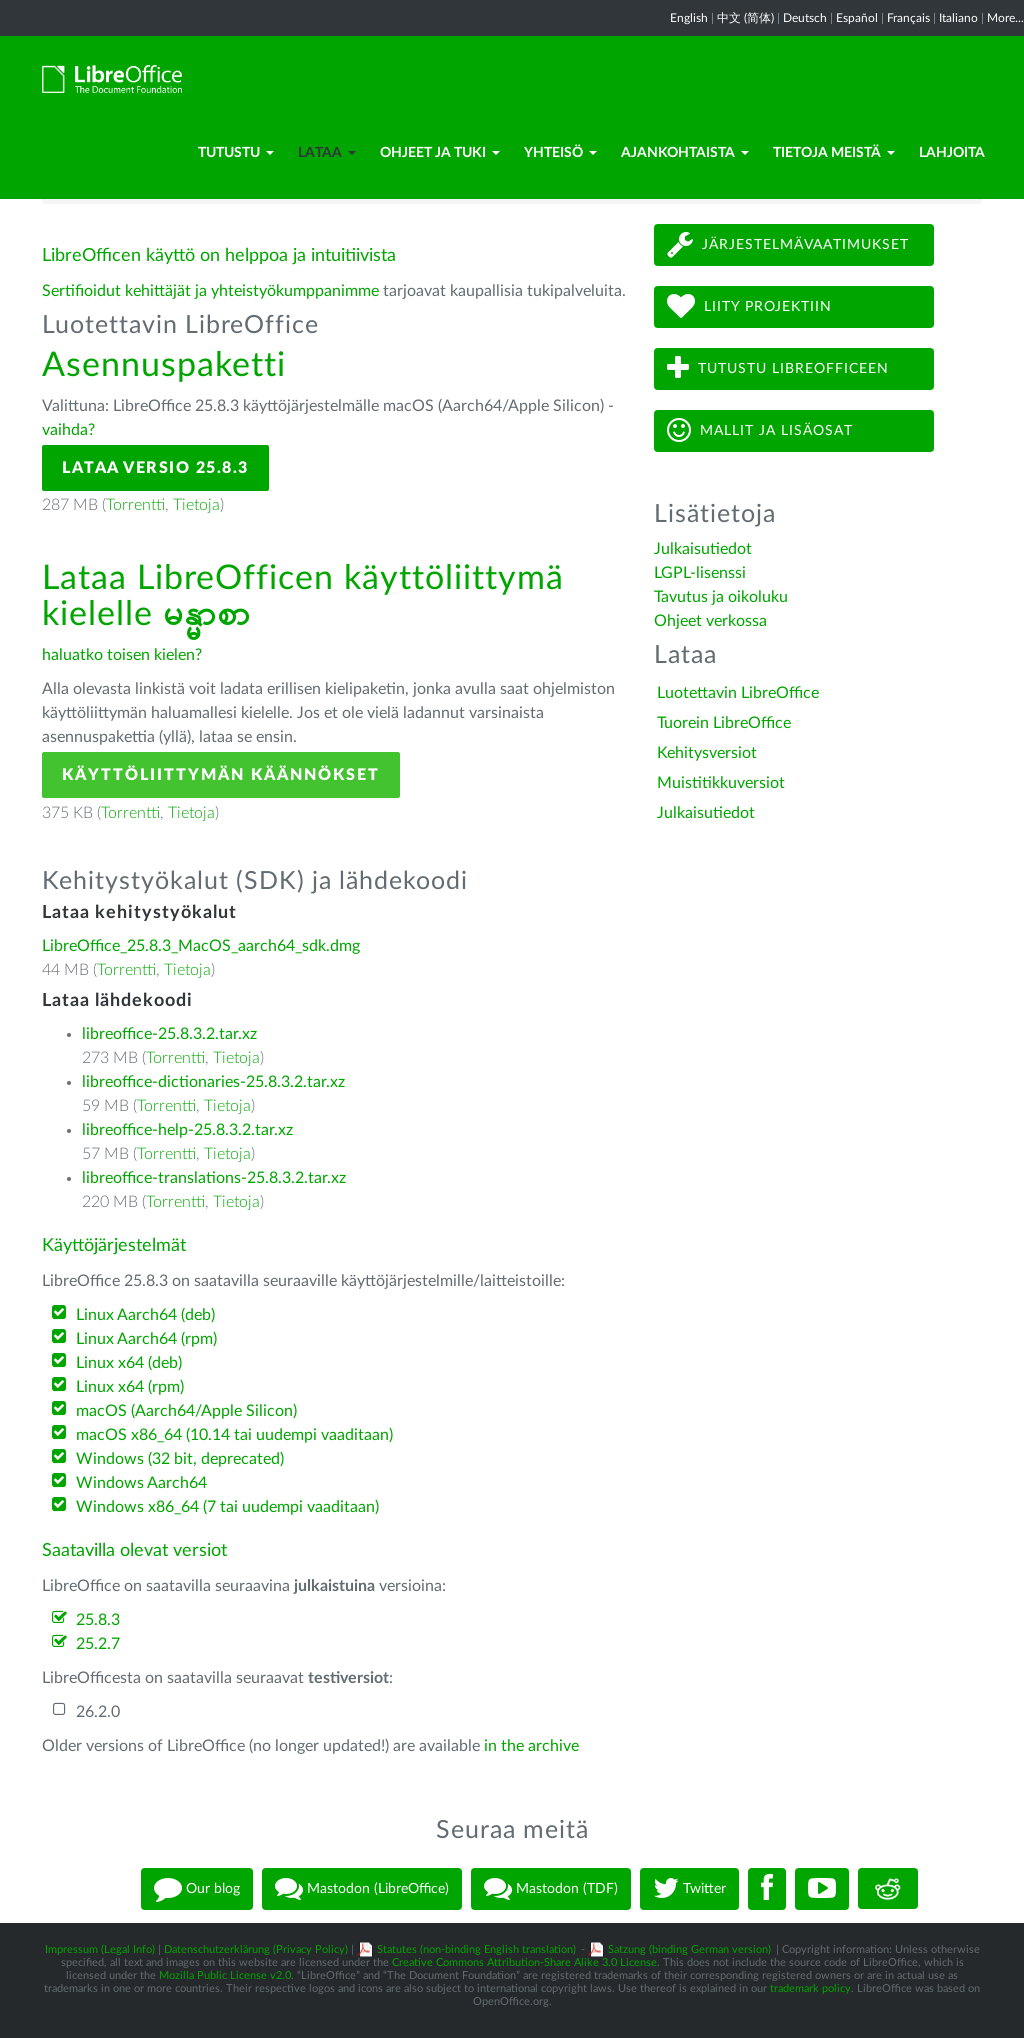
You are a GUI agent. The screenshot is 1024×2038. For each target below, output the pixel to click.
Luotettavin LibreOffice (738, 693)
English (689, 18)
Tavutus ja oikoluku (721, 597)
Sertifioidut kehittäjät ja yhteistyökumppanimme (210, 291)
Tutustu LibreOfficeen (778, 368)
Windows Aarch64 (141, 1483)
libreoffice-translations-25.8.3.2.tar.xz (214, 1178)
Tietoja (196, 505)
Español (857, 18)
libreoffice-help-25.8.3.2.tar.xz (187, 1130)
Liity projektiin (749, 306)
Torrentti (135, 505)
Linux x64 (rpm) (130, 1387)
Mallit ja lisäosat (760, 430)
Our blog (197, 1889)
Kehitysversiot (707, 753)
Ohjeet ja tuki (440, 153)
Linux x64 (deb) (129, 1363)
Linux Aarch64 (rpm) (146, 1339)
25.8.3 (98, 1620)
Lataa (327, 153)
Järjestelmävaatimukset (788, 244)
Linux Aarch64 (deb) (145, 1315)
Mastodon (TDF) (551, 1889)
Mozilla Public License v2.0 (225, 1975)
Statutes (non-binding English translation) (476, 1949)
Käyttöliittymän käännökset (221, 775)
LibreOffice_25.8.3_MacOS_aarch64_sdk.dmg (201, 946)
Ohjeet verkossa (710, 621)
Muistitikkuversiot (721, 783)
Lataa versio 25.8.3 (155, 468)
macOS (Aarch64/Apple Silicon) (186, 1411)
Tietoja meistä (834, 153)
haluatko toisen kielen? (122, 655)
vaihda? (68, 430)
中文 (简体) (745, 18)
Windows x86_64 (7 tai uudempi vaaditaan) (227, 1507)
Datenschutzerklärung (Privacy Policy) (256, 1949)
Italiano (958, 18)
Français (908, 18)
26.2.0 (98, 1712)
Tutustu (236, 153)
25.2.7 (98, 1644)
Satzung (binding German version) (689, 1949)
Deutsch (805, 18)
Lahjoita (952, 153)
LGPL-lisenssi (700, 573)
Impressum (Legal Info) (100, 1949)
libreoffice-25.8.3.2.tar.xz (169, 1034)
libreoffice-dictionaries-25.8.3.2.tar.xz (213, 1082)
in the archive (531, 1746)
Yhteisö (560, 153)
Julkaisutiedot (703, 549)
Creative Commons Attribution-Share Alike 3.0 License (524, 1962)
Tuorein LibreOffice (724, 723)
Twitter (689, 1889)
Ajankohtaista (685, 153)
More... (1005, 18)
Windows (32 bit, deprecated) (180, 1459)
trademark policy (810, 1988)
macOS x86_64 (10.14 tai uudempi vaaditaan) (234, 1435)
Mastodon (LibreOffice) (362, 1889)
